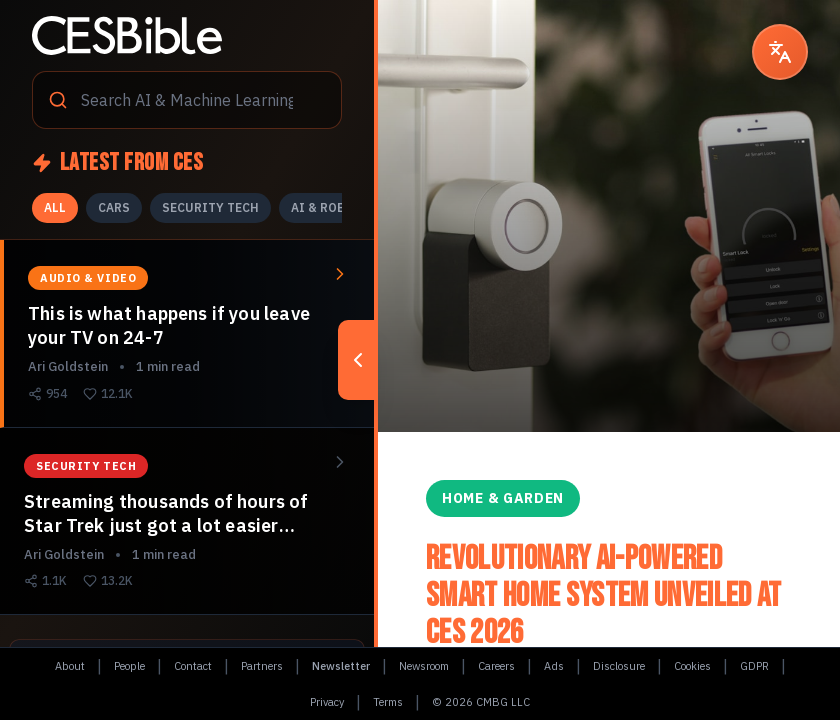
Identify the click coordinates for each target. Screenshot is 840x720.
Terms (388, 702)
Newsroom (424, 666)
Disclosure (619, 666)
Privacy (327, 702)
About (70, 666)
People (129, 666)
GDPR (754, 666)
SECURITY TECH (210, 207)
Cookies (692, 666)
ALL (55, 207)
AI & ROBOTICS (337, 207)
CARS (114, 207)
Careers (496, 666)
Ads (554, 666)
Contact (193, 666)
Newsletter (341, 666)
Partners (262, 666)
